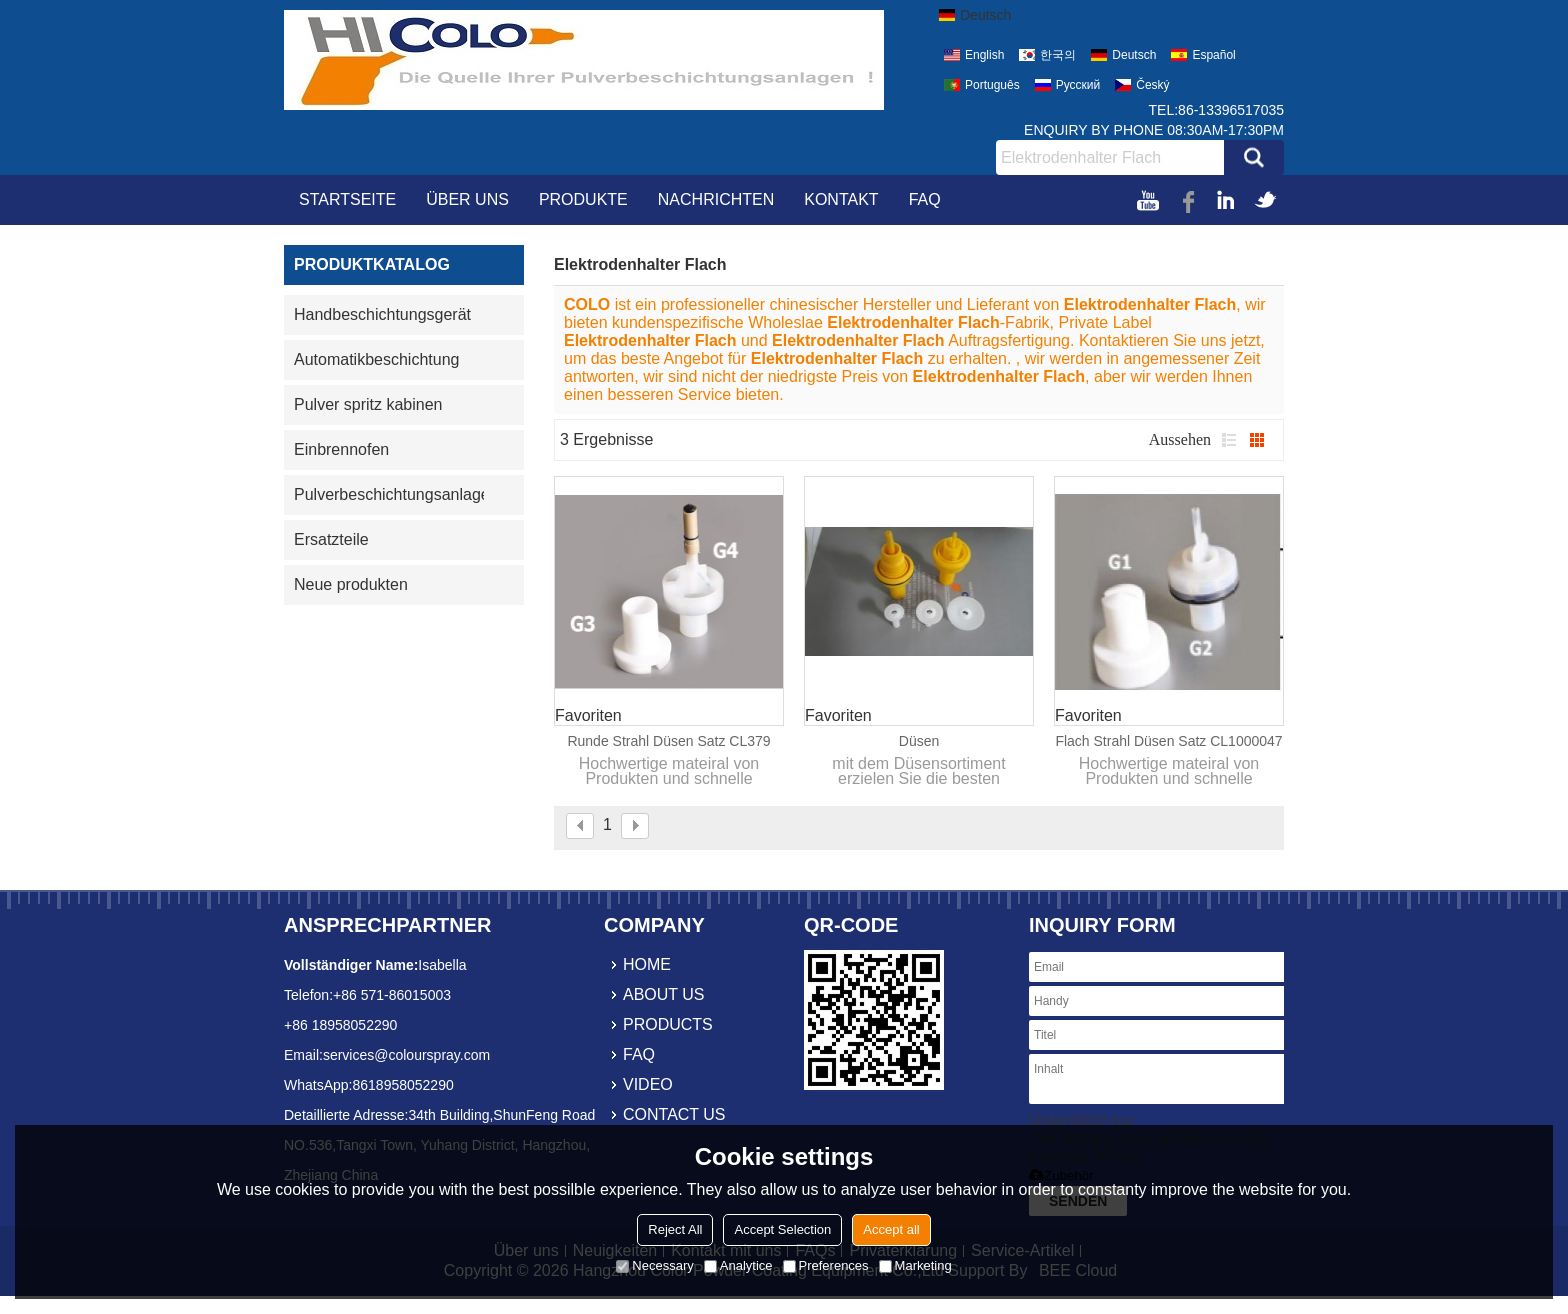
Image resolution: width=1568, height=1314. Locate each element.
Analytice (738, 1265)
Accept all (891, 1229)
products (668, 1024)
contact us (674, 1114)
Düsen (919, 741)
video (648, 1084)
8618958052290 (402, 1085)
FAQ (925, 199)
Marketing (915, 1265)
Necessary (654, 1265)
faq (639, 1054)
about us (664, 994)
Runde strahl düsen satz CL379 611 (668, 742)
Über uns (467, 199)
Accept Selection (782, 1229)
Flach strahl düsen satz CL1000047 (1168, 741)
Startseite (347, 199)
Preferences (826, 1265)
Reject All (675, 1229)
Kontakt (841, 199)
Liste (1229, 440)
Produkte (583, 199)
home (647, 964)
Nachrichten (716, 199)
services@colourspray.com (406, 1055)
